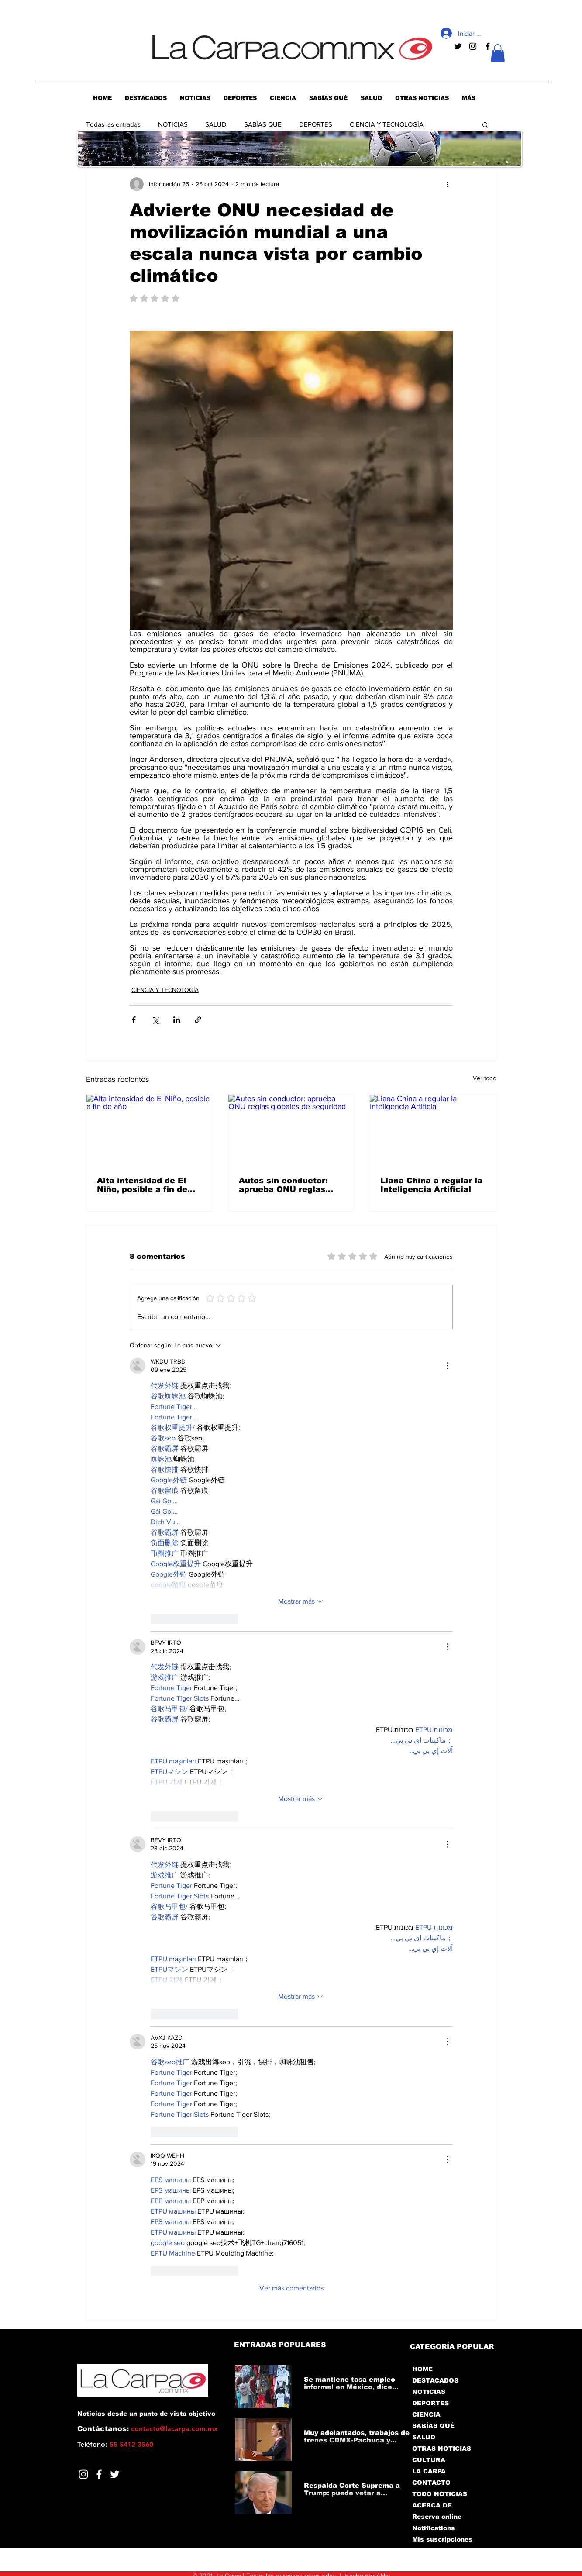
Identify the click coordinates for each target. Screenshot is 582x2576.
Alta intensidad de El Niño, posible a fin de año (142, 1185)
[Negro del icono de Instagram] (473, 46)
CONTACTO (431, 2482)
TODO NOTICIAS (439, 2493)
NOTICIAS (173, 124)
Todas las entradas (113, 124)
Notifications (433, 2527)
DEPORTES (315, 124)
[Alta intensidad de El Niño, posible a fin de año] (149, 1130)
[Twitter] (115, 2474)
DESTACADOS (435, 2380)
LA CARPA (429, 2471)
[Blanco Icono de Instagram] (83, 2474)
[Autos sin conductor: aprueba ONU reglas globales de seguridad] (291, 1130)
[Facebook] (99, 2474)
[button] (497, 53)
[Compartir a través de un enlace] (198, 1020)
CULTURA (428, 2459)
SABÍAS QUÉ (433, 2425)
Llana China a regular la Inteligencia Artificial (431, 1185)
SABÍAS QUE (263, 124)
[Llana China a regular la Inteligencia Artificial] (433, 1130)
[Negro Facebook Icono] (487, 46)
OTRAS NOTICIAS (441, 2448)
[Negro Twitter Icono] (458, 46)
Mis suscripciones (441, 2539)
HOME (422, 2369)
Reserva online (436, 2516)
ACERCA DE (432, 2505)
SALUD (216, 124)
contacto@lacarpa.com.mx (174, 2428)
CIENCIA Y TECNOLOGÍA (387, 124)
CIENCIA (426, 2414)
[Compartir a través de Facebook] (134, 1020)
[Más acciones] (447, 184)
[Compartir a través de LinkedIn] (176, 1020)
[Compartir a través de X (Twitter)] (155, 1020)
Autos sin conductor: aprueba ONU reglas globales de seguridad (286, 1185)
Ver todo (484, 1077)
